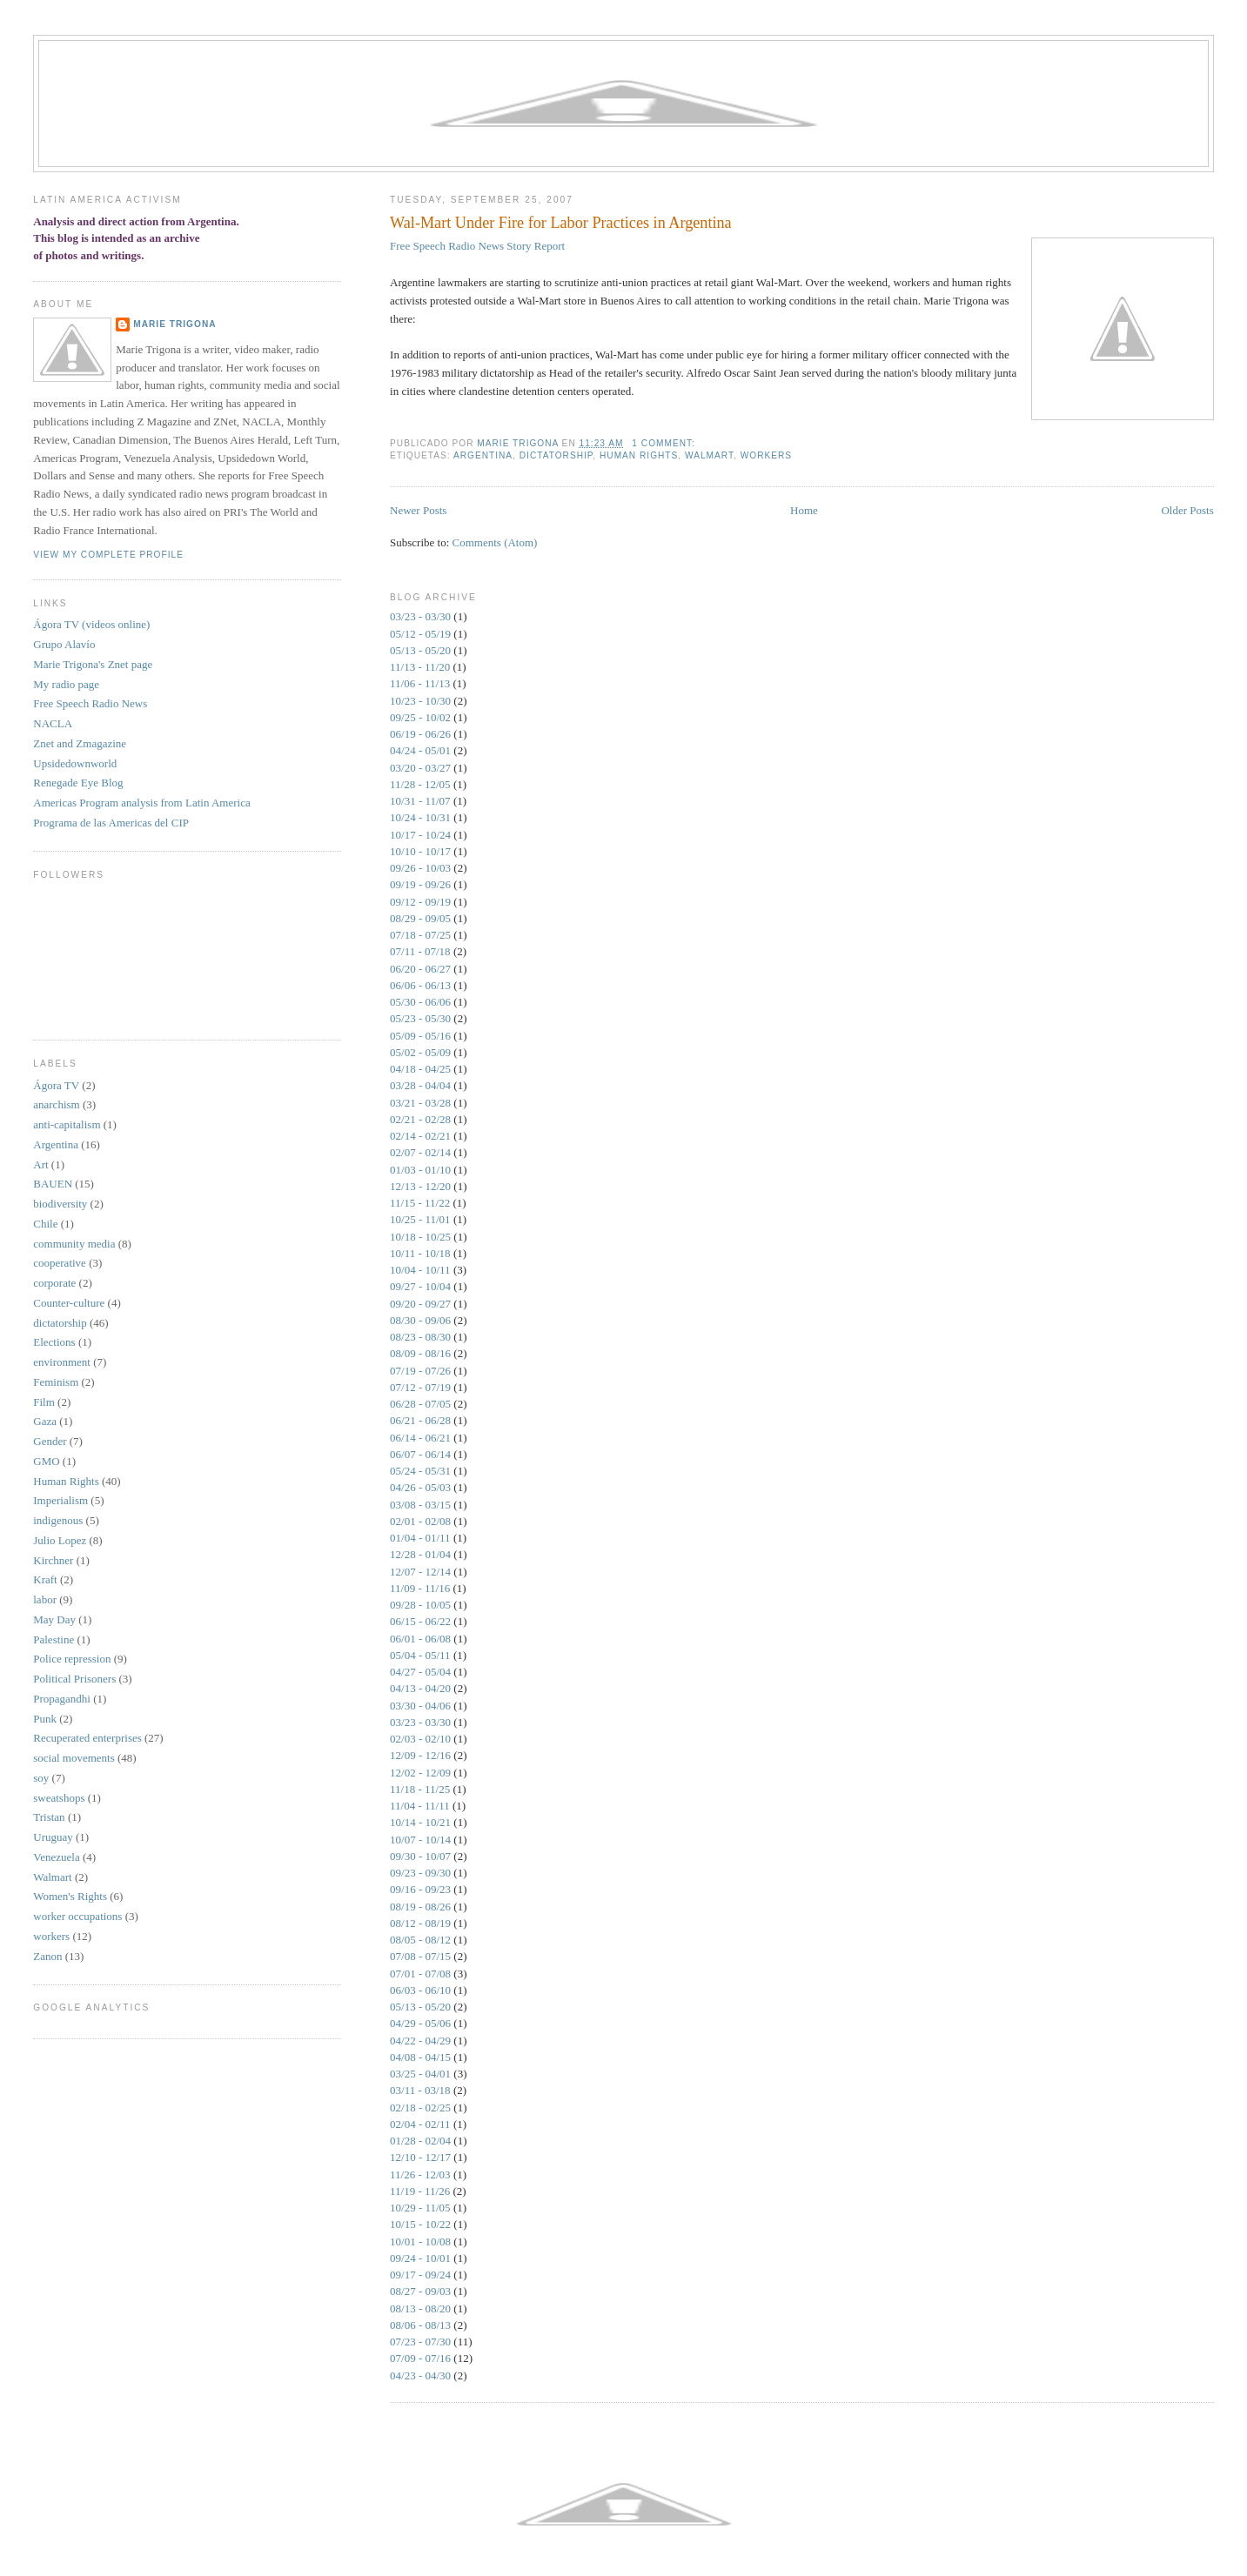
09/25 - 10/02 (420, 717)
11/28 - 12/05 (420, 784)
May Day (54, 1619)
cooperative (59, 1262)
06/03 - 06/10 (420, 1990)
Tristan (48, 1816)
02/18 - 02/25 (420, 2107)
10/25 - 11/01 (420, 1219)
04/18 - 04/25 (420, 1068)
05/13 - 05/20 (420, 650)
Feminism (55, 1381)
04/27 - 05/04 (420, 1671)
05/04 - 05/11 (420, 1655)
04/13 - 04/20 (420, 1688)
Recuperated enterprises (87, 1737)
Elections (54, 1341)
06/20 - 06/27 (420, 968)
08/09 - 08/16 (420, 1353)
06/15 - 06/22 (420, 1621)
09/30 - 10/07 (420, 1856)
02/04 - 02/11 (420, 2124)
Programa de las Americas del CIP (111, 822)
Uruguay (53, 1836)
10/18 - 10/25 (420, 1236)
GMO (46, 1461)
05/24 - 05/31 (420, 1470)
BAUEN (52, 1183)
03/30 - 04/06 (420, 1705)
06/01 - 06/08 (420, 1638)
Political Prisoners (74, 1678)
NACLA (52, 723)
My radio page (66, 684)
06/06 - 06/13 (420, 985)
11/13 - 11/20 (420, 666)
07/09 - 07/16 (420, 2358)
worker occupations (77, 1916)
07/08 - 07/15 (420, 1956)
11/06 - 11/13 (420, 683)
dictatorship (556, 455)
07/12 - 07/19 (420, 1387)
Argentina (483, 455)
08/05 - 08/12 (420, 1939)
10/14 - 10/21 (420, 1822)
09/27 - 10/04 (420, 1286)
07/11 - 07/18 (420, 951)
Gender (49, 1441)
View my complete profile (108, 554)
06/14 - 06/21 (420, 1437)
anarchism (56, 1104)
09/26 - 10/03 (420, 867)
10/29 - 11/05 (420, 2207)
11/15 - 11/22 (420, 1202)
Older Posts (1187, 510)
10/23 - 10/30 (420, 700)
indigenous (58, 1520)
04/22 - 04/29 (420, 2040)
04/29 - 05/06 (420, 2023)
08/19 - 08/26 (420, 1906)
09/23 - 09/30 (420, 1872)
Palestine (53, 1639)
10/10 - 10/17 (420, 851)
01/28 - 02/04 (420, 2140)
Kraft (45, 1579)
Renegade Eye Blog (78, 782)
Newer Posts (418, 510)
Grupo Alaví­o (64, 644)
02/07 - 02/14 (420, 1152)
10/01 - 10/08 (420, 2241)
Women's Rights (70, 1896)
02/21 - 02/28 (420, 1119)
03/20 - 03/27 (420, 767)
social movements (74, 1757)
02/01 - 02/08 (420, 1521)
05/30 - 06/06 (420, 1001)
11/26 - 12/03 (420, 2174)
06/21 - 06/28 (420, 1420)
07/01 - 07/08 (420, 1973)
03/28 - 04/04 (420, 1085)
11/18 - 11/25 (420, 1789)
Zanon (47, 1956)
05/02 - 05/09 (420, 1052)
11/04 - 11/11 (420, 1805)
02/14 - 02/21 (420, 1135)
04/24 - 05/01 (420, 750)
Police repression (72, 1658)
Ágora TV (56, 1085)
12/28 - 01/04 (420, 1554)
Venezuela (56, 1856)
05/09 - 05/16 (420, 1035)
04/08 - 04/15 (420, 2057)
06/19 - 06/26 (420, 733)
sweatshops (58, 1797)
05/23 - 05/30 (420, 1018)
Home (804, 510)
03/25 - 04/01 (420, 2073)
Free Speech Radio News (90, 703)
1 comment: (665, 443)
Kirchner (53, 1560)
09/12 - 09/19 (420, 901)
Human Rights (639, 455)
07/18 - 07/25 (420, 934)
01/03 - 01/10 (420, 1169)
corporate (54, 1282)
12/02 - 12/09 (420, 1772)
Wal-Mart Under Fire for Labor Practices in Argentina (561, 222)
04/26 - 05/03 (420, 1487)
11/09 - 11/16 (420, 1588)
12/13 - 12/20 (420, 1186)
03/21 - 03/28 (420, 1102)
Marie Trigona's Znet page (92, 664)
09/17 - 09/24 (420, 2274)
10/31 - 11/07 (420, 800)
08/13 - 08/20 (420, 2308)
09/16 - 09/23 (420, 1889)
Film (44, 1401)
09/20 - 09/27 (420, 1303)
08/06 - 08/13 (420, 2325)
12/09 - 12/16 (420, 1755)
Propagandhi (62, 1698)
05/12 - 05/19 (420, 633)
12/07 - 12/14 (420, 1571)
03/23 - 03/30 (420, 616)
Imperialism (60, 1500)
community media (74, 1243)
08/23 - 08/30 (420, 1336)
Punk (45, 1718)
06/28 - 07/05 (420, 1403)
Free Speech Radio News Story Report (477, 245)
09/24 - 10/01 (420, 2258)
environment (62, 1361)
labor (45, 1599)
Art (40, 1164)
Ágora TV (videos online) (91, 624)
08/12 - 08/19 (420, 1923)
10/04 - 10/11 (420, 1269)
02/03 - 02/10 (420, 1738)
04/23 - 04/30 (420, 2375)
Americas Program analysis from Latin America (141, 802)
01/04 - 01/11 (420, 1537)
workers (766, 455)
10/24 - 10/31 (420, 817)
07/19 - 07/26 (420, 1370)
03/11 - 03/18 (420, 2090)
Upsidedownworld (75, 763)
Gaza (45, 1421)
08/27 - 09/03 (420, 2291)
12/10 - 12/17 (420, 2157)
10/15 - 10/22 (420, 2224)
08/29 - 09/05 (420, 918)
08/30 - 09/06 (420, 1320)
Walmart (709, 455)
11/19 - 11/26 (420, 2191)
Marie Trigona (174, 324)
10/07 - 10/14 (420, 1839)
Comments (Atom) (495, 542)
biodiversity (60, 1203)
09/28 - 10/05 (420, 1604)
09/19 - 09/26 (420, 884)
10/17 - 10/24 (420, 834)
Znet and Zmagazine (79, 743)
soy (41, 1777)
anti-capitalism (66, 1124)
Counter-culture (68, 1302)
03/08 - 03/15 (420, 1504)
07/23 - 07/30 (420, 2341)
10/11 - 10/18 (420, 1253)
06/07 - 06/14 (420, 1454)
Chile (45, 1223)
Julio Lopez (59, 1540)
